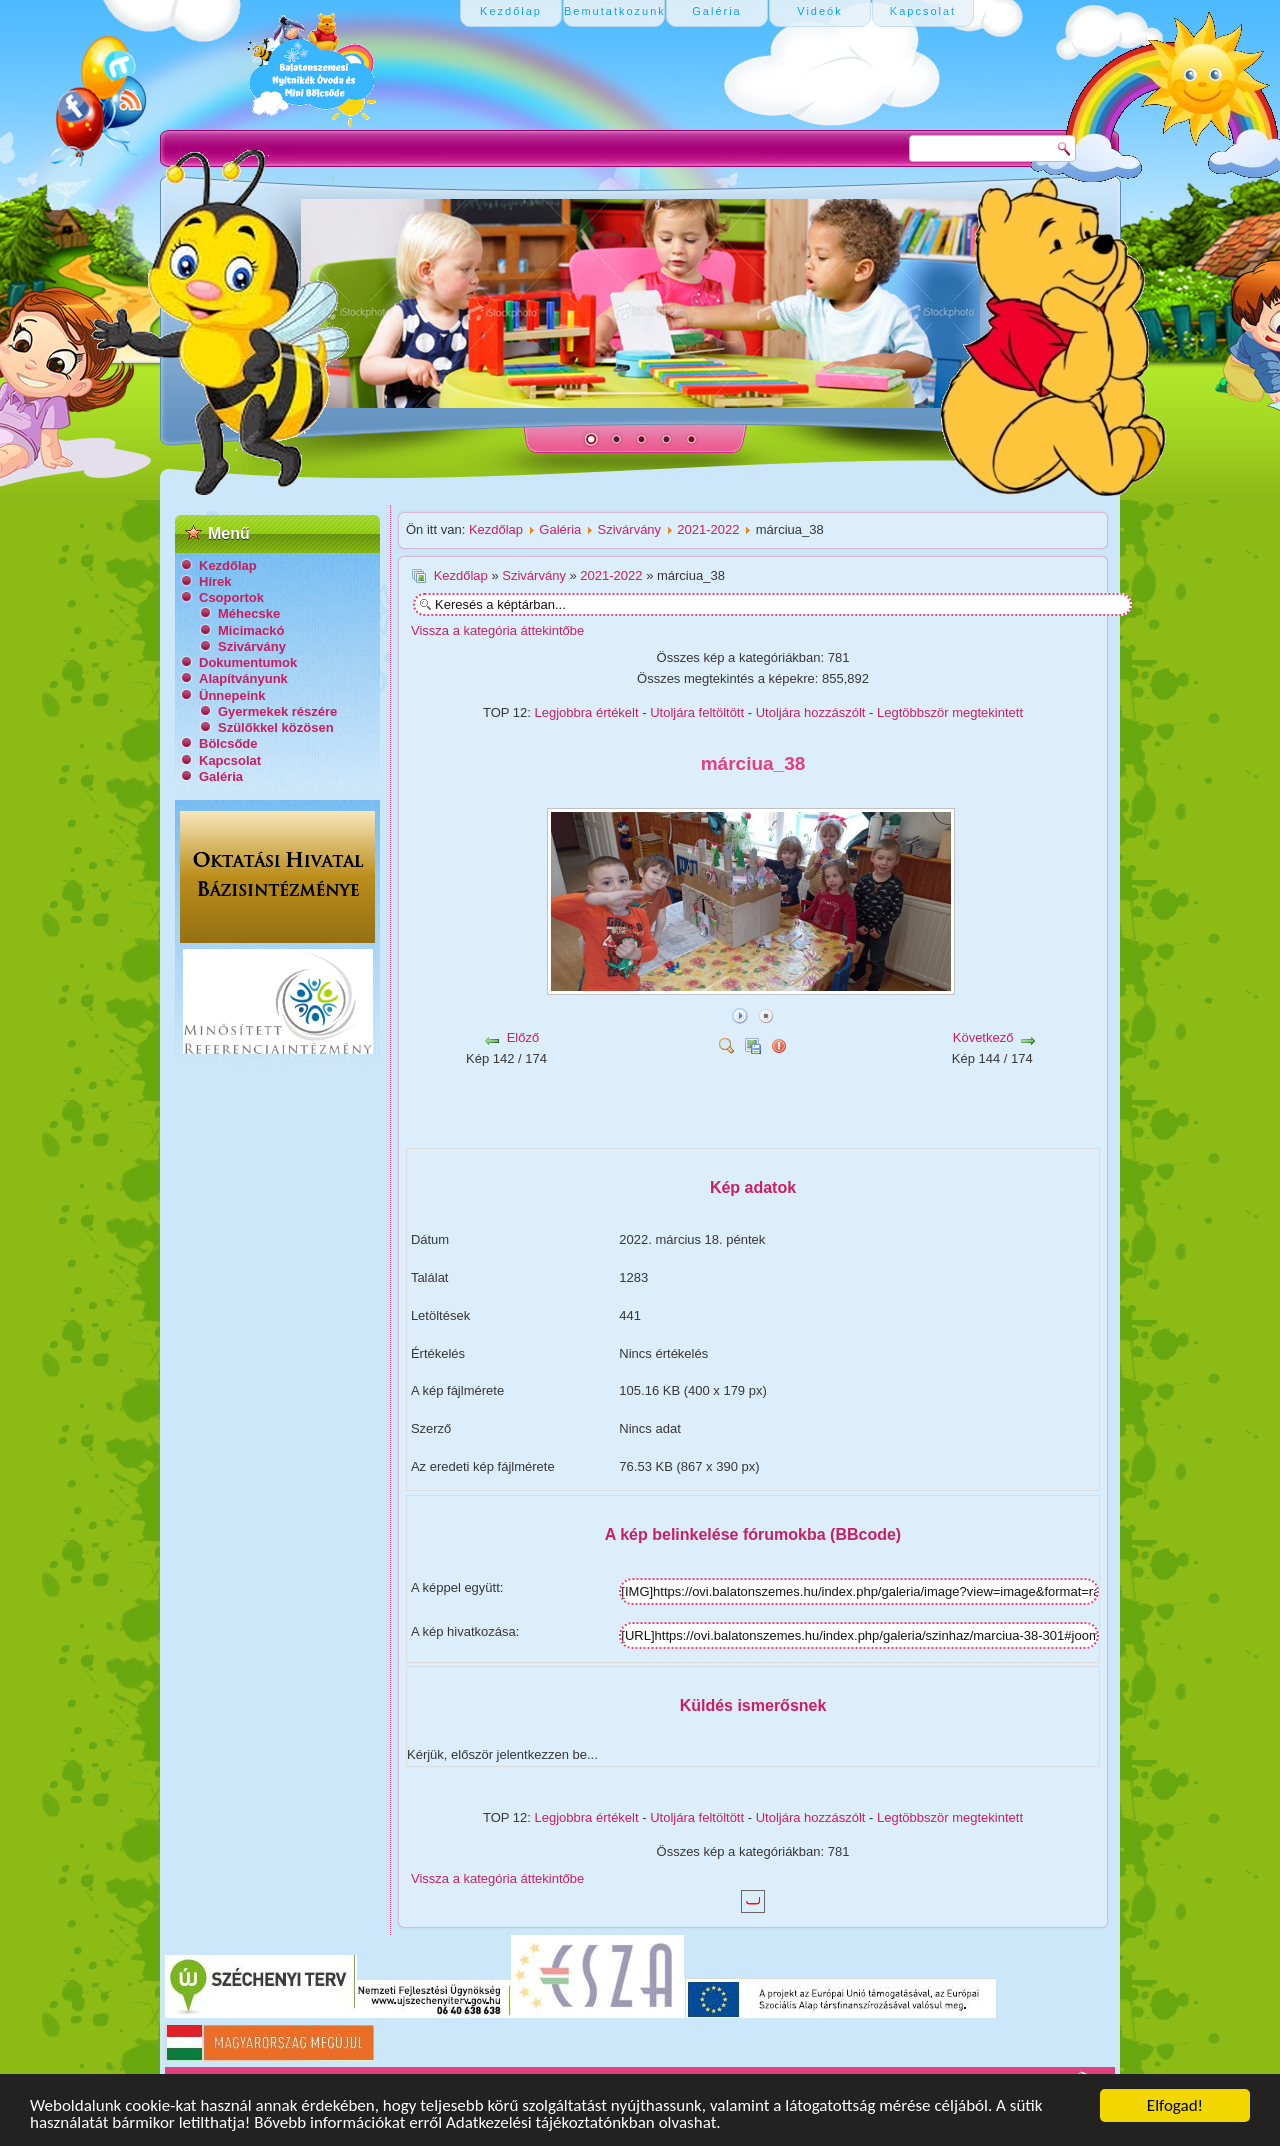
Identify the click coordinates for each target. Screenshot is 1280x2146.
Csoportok (231, 597)
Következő (983, 1037)
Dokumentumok (248, 662)
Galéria (221, 776)
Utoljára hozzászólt (811, 712)
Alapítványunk (243, 678)
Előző (523, 1037)
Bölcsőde (228, 743)
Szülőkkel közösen (276, 727)
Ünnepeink (232, 695)
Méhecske (249, 613)
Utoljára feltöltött (697, 712)
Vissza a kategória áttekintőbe (497, 630)
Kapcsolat (230, 760)
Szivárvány (252, 646)
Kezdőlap (228, 565)
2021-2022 (708, 529)
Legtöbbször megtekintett (950, 712)
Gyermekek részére (277, 711)
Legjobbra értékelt (587, 712)
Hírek (215, 581)
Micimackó (251, 630)
